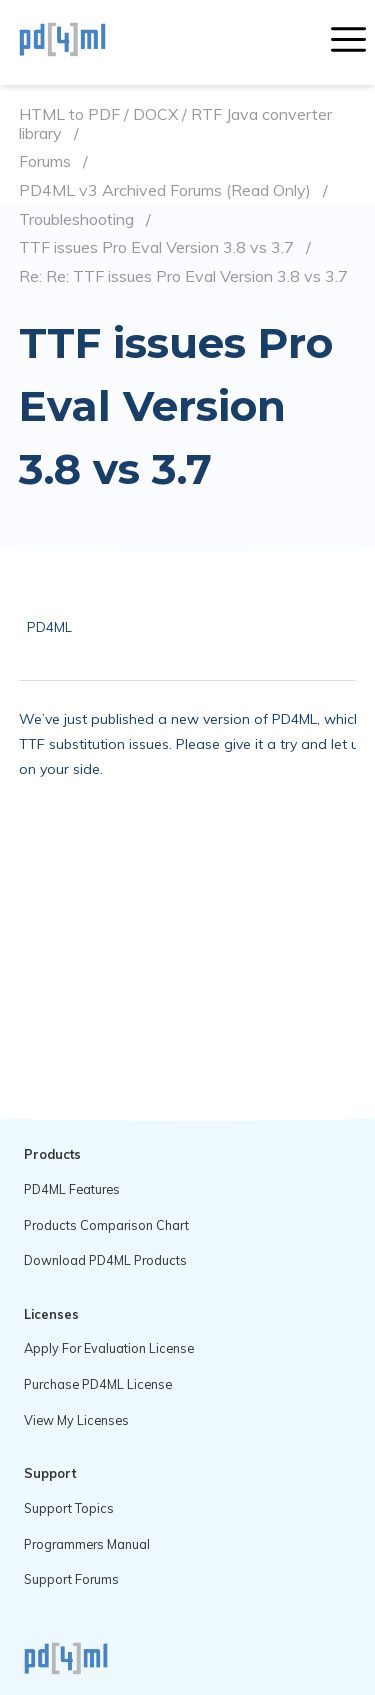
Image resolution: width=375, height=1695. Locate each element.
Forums (45, 161)
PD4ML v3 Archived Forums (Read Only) (165, 190)
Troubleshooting (76, 219)
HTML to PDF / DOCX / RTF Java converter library (175, 123)
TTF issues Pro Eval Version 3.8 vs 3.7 (156, 247)
